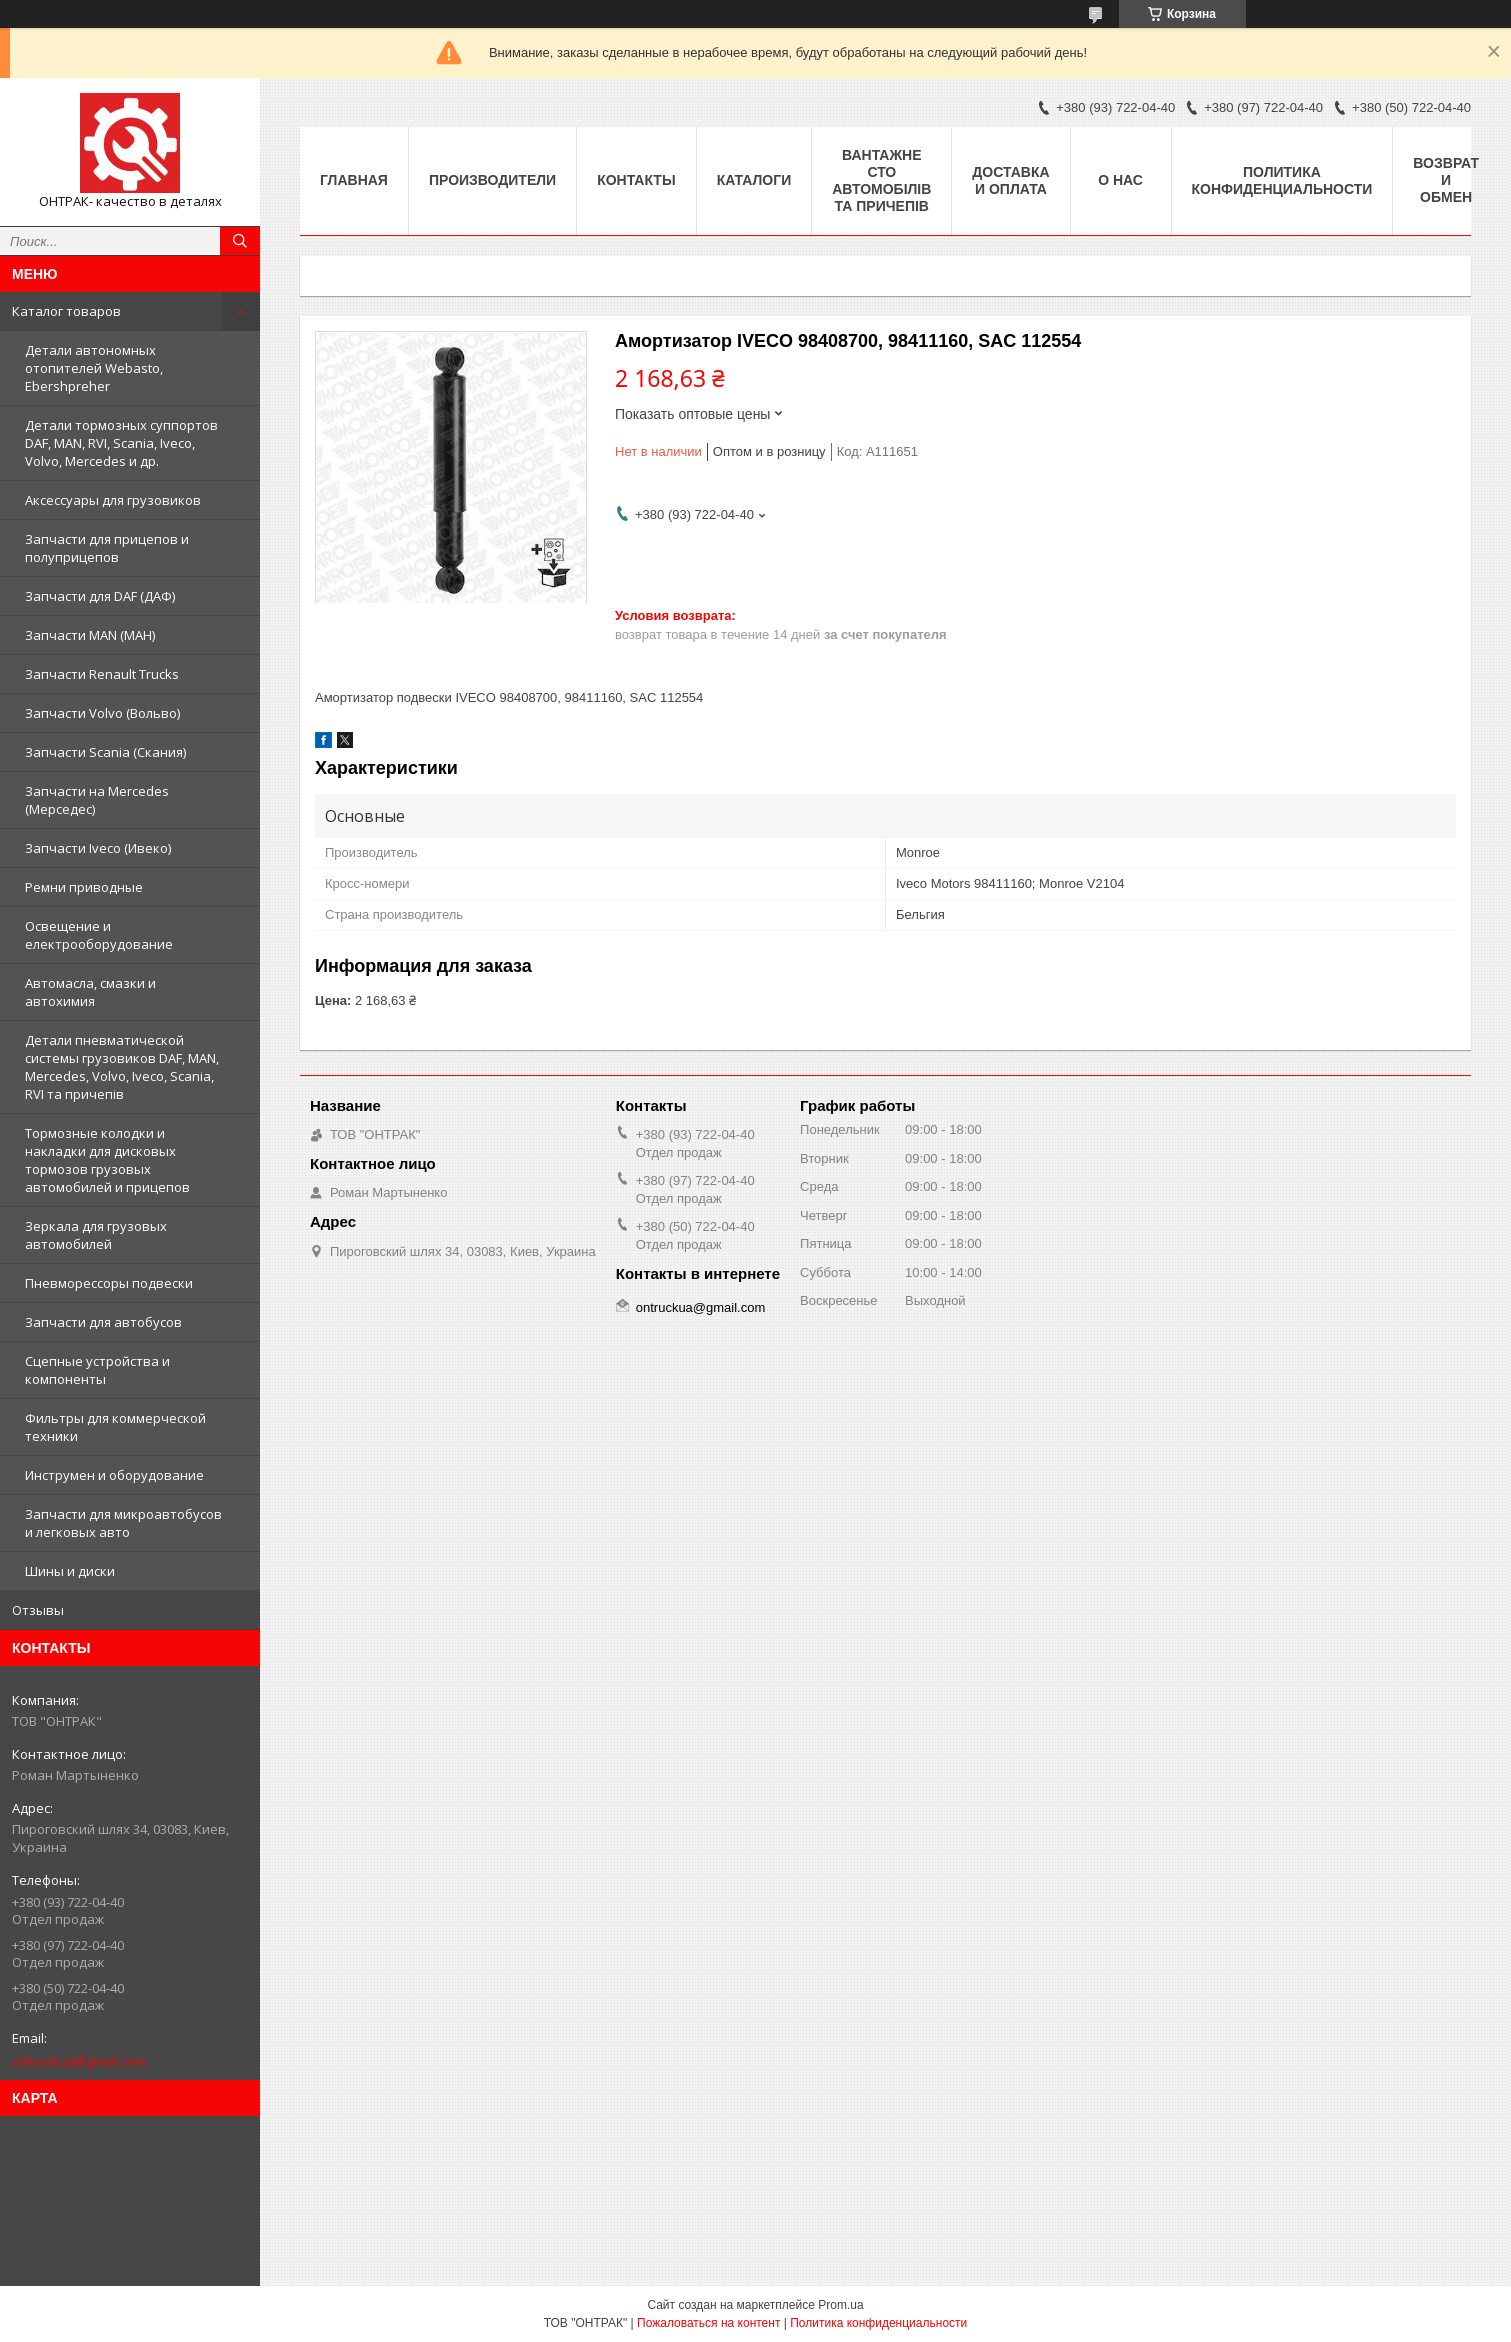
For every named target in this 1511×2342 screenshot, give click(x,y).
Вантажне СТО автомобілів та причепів (881, 180)
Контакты (636, 180)
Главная (354, 180)
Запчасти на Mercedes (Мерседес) (97, 800)
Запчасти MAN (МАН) (90, 635)
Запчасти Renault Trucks (102, 674)
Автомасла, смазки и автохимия (90, 992)
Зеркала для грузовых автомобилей (96, 1235)
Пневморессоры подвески (109, 1283)
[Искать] (240, 241)
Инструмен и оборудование (114, 1475)
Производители (492, 180)
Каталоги (754, 180)
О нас (1120, 180)
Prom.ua (840, 2305)
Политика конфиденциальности (1282, 180)
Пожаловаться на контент (708, 2323)
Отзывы (38, 1610)
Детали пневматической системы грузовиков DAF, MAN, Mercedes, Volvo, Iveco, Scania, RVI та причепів (122, 1067)
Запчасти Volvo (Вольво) (102, 713)
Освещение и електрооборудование (99, 935)
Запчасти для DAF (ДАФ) (100, 596)
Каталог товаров (66, 311)
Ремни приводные (84, 887)
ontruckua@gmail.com (79, 2061)
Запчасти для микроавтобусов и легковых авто (123, 1523)
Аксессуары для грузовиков (113, 500)
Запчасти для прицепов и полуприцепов (107, 548)
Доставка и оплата (1010, 180)
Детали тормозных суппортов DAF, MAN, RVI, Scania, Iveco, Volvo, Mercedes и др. (121, 443)
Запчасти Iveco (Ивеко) (98, 848)
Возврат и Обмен (1446, 180)
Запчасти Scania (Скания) (105, 752)
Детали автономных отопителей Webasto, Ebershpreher (94, 368)
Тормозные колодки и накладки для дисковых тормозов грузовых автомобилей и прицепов (107, 1160)
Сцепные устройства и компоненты (97, 1370)
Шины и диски (70, 1571)
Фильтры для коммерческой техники (115, 1427)
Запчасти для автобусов (103, 1322)
